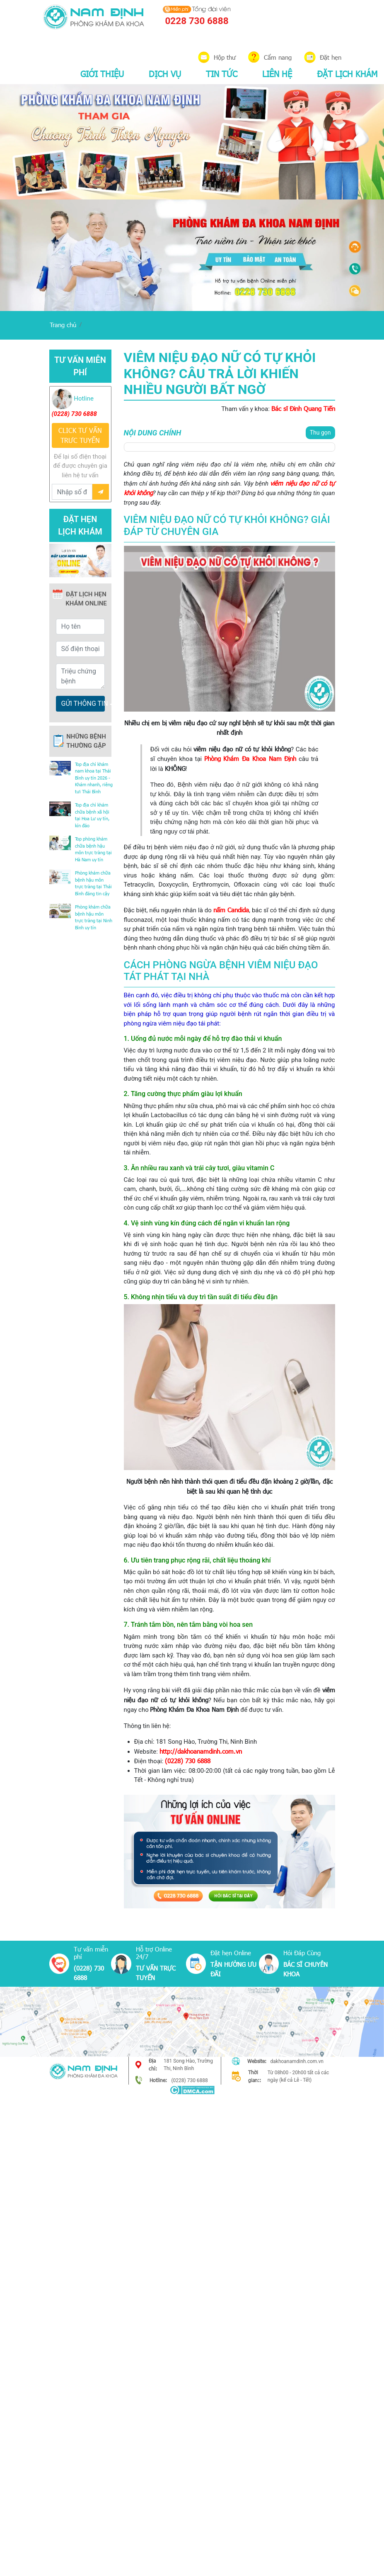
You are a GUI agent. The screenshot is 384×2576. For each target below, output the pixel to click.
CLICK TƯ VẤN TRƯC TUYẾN (80, 435)
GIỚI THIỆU (102, 73)
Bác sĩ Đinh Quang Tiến (303, 408)
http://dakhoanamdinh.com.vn (200, 1751)
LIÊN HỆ (277, 73)
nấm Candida (231, 910)
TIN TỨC (221, 73)
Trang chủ (63, 325)
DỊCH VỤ (165, 73)
